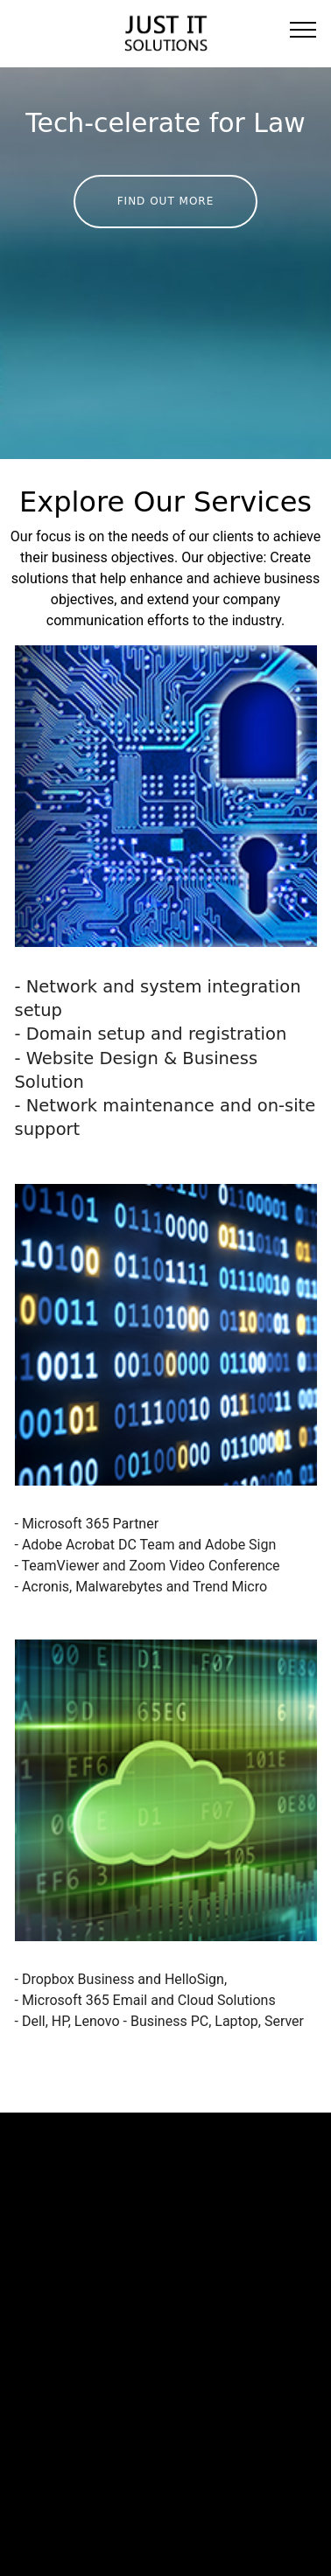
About (20, 2402)
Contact (25, 2444)
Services (74, 2402)
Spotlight (29, 2423)
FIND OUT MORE (166, 201)
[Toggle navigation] (303, 29)
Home (20, 2381)
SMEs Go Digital (98, 2381)
